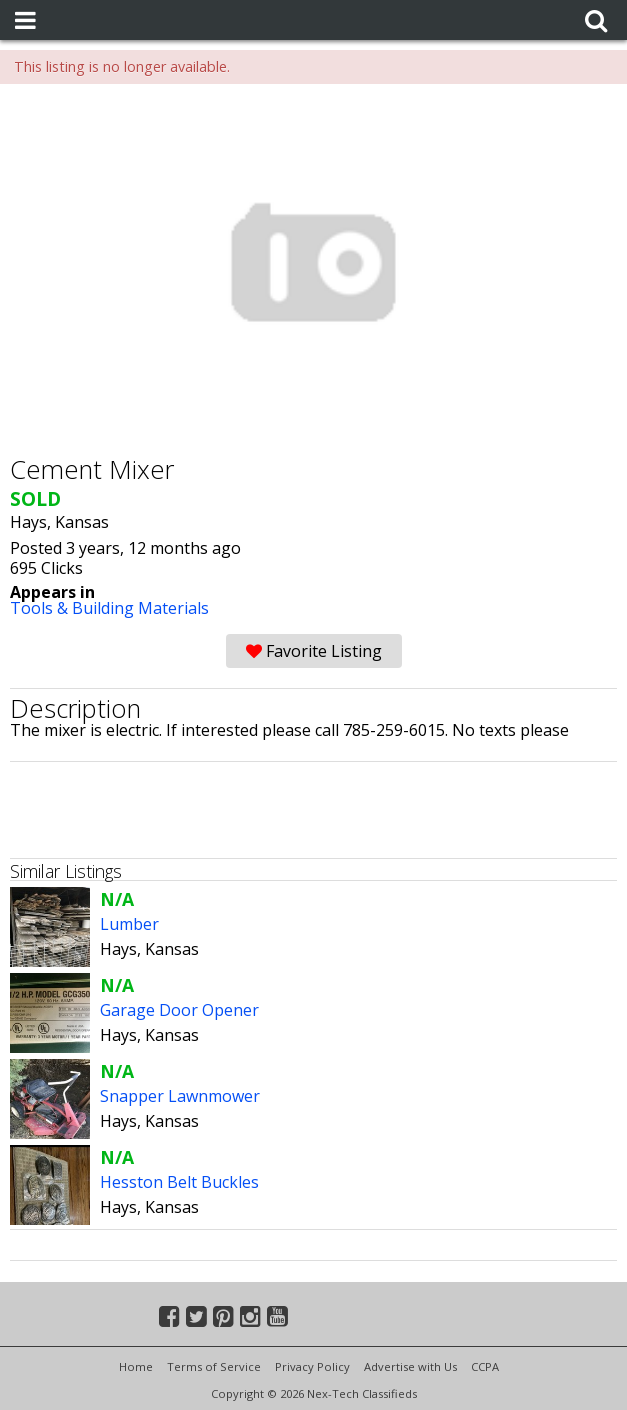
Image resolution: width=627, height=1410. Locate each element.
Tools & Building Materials (109, 608)
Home (136, 1366)
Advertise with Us (410, 1366)
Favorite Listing (314, 651)
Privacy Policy (312, 1366)
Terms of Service (214, 1366)
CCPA (485, 1366)
